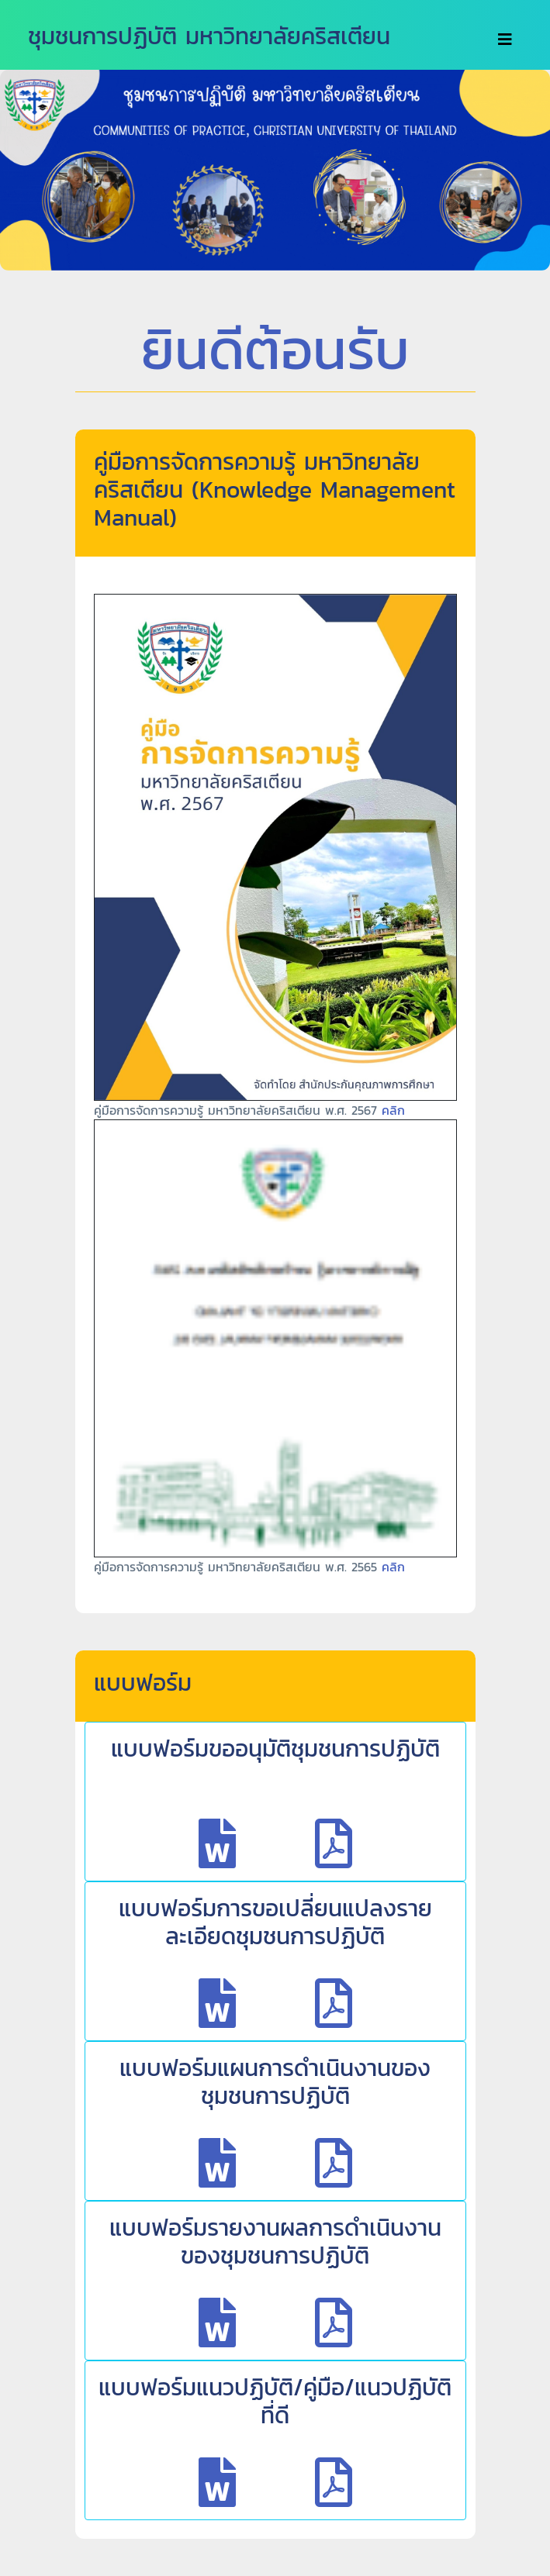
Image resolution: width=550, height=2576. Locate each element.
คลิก (393, 1110)
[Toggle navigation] (505, 39)
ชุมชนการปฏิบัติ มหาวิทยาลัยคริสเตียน (209, 36)
